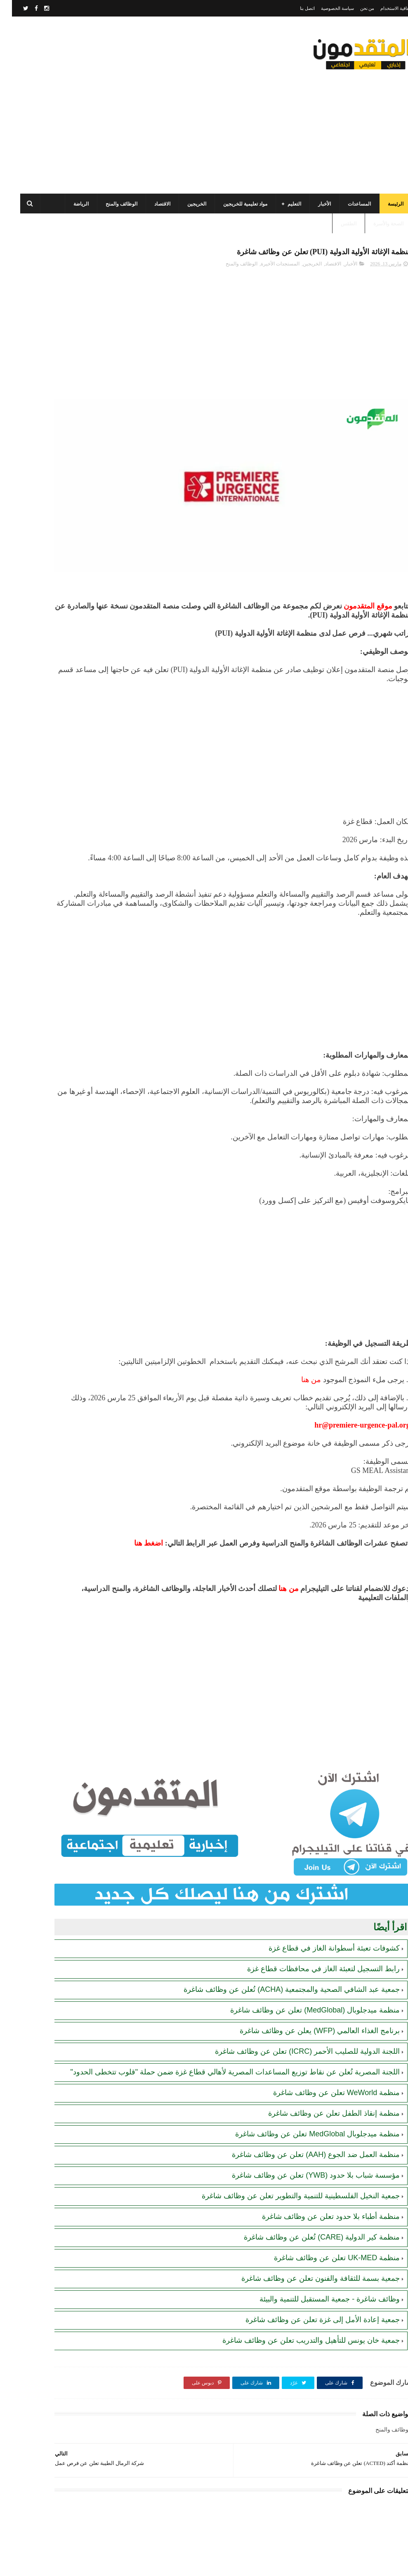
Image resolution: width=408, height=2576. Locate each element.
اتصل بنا (295, 8)
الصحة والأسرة (376, 216)
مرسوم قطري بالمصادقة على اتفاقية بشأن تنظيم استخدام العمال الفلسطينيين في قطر (47, 543)
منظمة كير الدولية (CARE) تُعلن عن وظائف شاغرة (310, 2192)
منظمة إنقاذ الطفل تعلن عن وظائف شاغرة (322, 2069)
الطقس (336, 216)
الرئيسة (383, 196)
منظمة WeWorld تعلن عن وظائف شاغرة (324, 2048)
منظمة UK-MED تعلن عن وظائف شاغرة (325, 2213)
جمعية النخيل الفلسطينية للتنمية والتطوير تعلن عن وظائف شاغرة (289, 2151)
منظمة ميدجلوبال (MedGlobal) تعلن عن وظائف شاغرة (303, 1955)
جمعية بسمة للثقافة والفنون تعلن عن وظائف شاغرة (308, 2234)
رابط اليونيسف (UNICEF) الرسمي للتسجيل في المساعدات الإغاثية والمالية (51, 468)
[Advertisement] (158, 113)
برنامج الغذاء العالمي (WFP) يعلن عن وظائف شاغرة (308, 1976)
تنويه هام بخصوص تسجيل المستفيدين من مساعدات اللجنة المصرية (52, 505)
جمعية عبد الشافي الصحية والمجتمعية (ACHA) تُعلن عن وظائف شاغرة (280, 1935)
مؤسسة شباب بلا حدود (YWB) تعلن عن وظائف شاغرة (304, 2130)
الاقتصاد (150, 196)
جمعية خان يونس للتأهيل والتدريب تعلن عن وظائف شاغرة (299, 2296)
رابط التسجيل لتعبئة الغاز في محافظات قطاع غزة (311, 1914)
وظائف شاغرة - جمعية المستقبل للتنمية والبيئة (318, 2254)
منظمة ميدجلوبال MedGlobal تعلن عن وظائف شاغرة (305, 2089)
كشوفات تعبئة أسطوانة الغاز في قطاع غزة (322, 1893)
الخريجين (184, 196)
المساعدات (347, 196)
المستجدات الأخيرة (268, 260)
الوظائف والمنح (109, 196)
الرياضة (69, 196)
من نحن (355, 8)
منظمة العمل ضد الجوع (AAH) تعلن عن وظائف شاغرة (304, 2110)
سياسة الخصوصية (325, 8)
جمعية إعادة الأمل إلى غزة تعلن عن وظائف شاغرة (310, 2275)
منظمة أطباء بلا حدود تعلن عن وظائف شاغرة (319, 2172)
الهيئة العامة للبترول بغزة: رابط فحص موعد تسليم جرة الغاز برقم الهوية (46, 580)
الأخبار (312, 196)
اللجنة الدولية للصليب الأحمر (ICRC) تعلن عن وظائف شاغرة (295, 1997)
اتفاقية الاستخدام (384, 8)
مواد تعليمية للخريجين (233, 196)
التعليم (282, 196)
